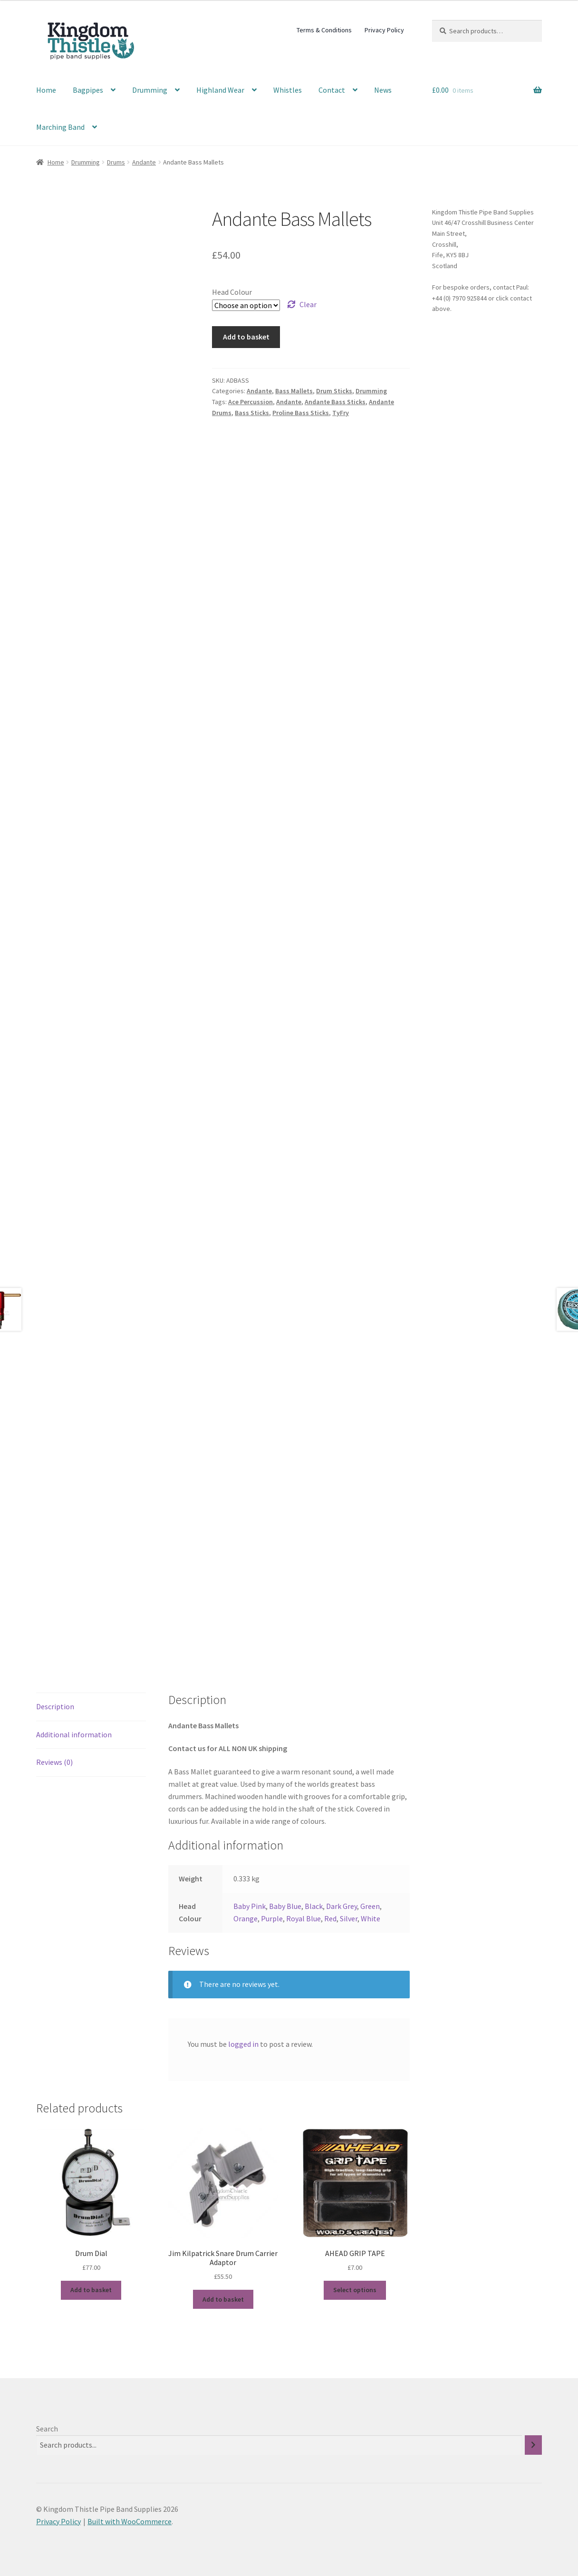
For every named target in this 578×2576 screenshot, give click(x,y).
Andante (144, 162)
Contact (331, 90)
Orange (245, 1918)
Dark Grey (341, 1906)
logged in (243, 2044)
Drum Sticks (334, 391)
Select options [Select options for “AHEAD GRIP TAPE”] (354, 2289)
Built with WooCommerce (129, 2521)
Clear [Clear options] (308, 304)
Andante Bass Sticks (335, 401)
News (383, 90)
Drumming (149, 90)
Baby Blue (285, 1906)
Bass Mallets (294, 391)
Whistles (287, 90)
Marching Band (60, 127)
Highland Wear (220, 90)
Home (46, 90)
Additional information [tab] (74, 1734)
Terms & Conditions (324, 30)
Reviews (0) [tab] (54, 1762)
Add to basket (246, 336)
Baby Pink (249, 1906)
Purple (272, 1918)
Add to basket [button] (91, 2289)
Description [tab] (55, 1706)
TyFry (340, 412)
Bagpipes (88, 90)
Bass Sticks (252, 412)
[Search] (533, 2445)
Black (314, 1906)
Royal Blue (303, 1918)
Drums (116, 162)
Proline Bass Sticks (300, 412)
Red (330, 1918)
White (370, 1918)
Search (47, 2428)
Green (370, 1906)
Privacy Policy (384, 30)
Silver (348, 1918)
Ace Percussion (250, 401)
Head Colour (232, 292)
